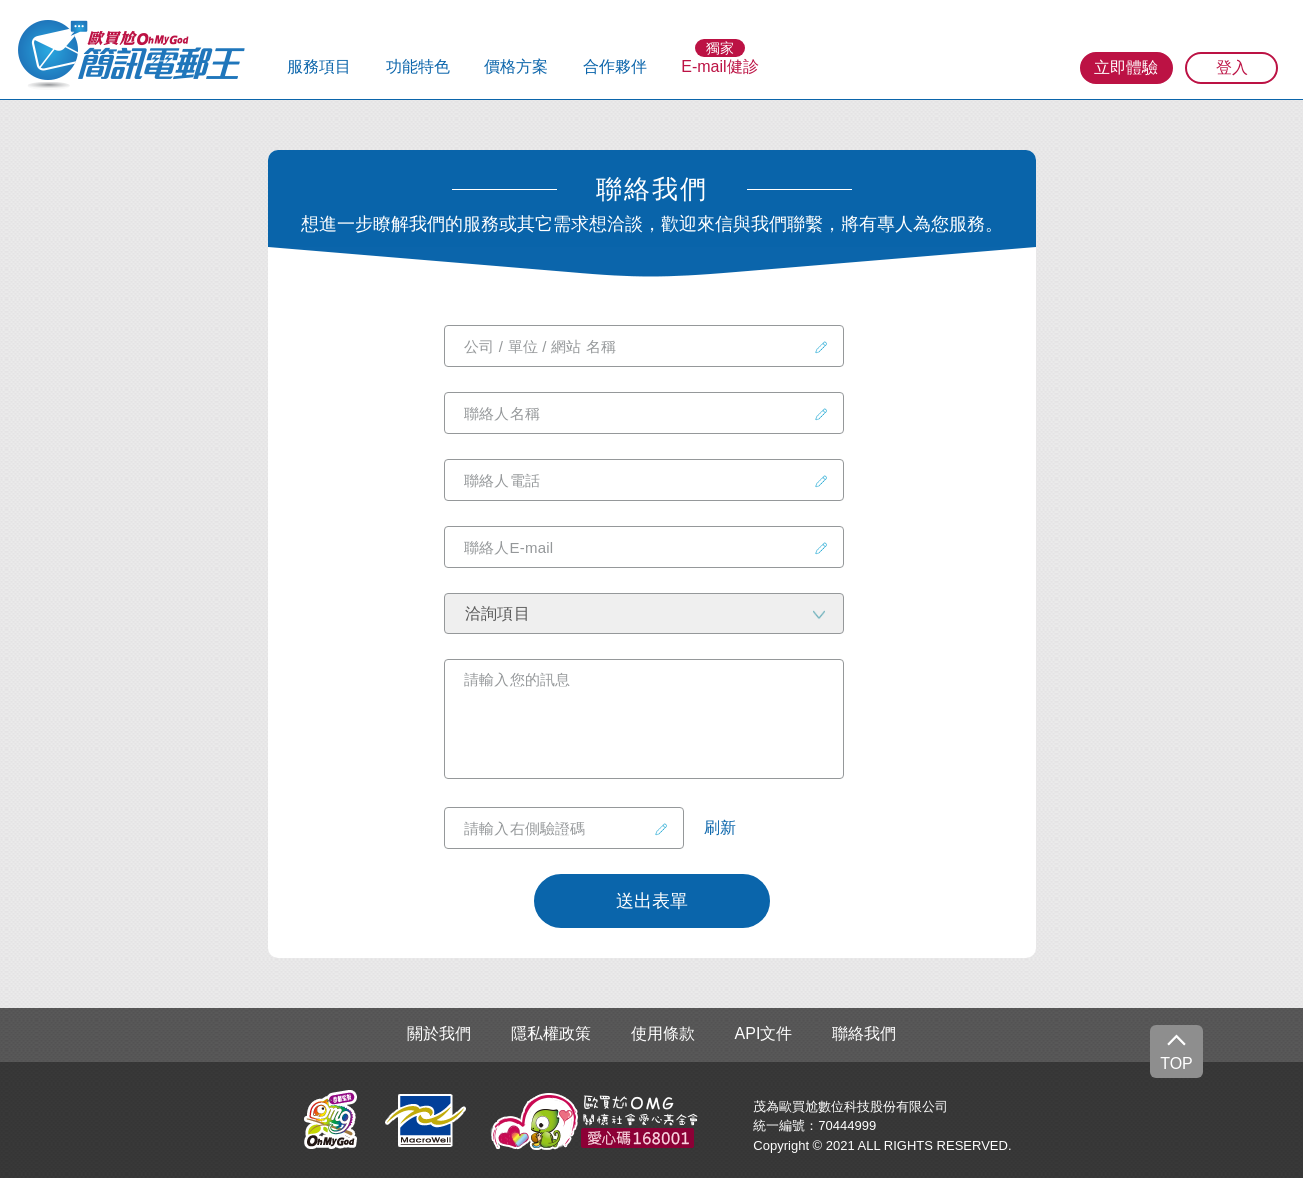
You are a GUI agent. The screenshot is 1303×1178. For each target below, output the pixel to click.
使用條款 (663, 1034)
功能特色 (418, 66)
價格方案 (516, 66)
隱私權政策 (551, 1034)
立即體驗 (1126, 67)
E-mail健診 (719, 66)
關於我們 (439, 1034)
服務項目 (319, 66)
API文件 (764, 1034)
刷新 (720, 828)
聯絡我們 (864, 1034)
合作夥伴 (615, 66)
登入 (1232, 67)
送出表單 (652, 901)
